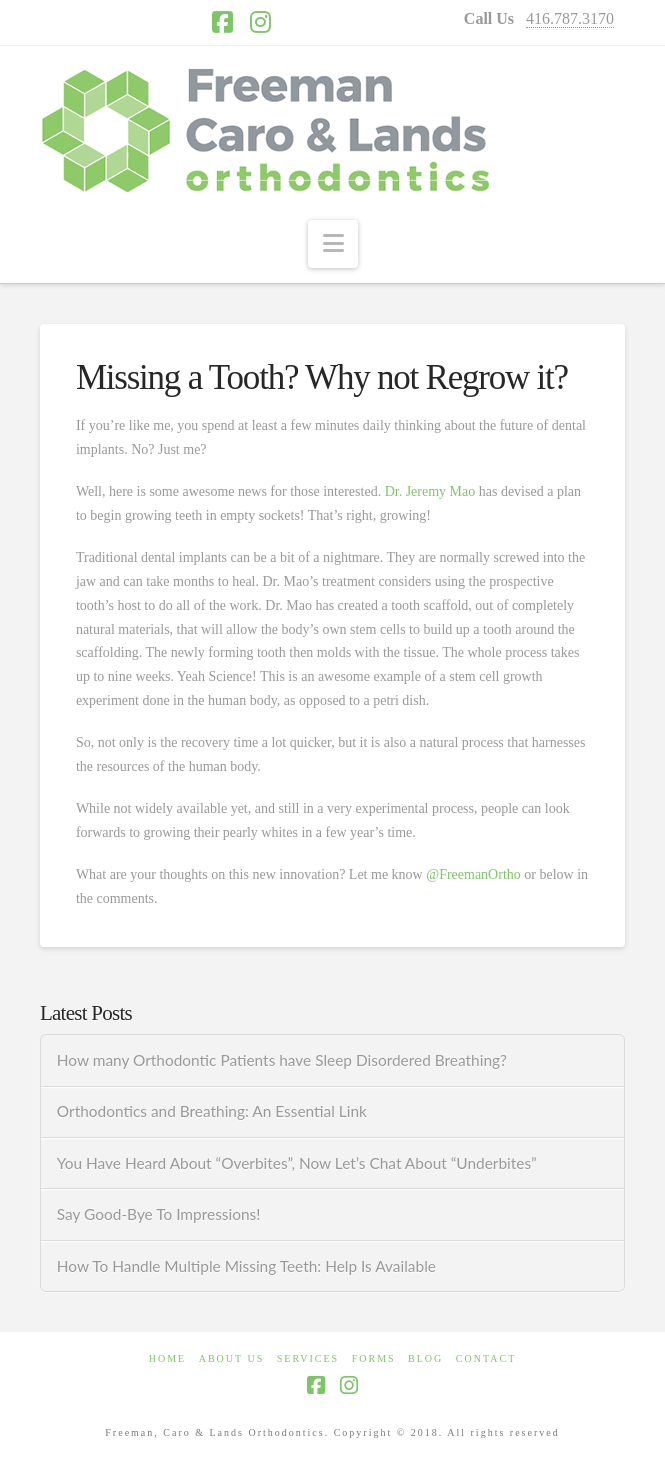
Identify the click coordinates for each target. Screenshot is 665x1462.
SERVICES (308, 1358)
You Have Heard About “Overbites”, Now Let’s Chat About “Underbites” (297, 1163)
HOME (167, 1358)
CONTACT (486, 1358)
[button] (333, 244)
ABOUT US (232, 1358)
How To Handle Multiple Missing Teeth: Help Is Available (246, 1266)
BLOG (425, 1358)
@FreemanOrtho (473, 874)
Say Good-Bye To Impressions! (159, 1214)
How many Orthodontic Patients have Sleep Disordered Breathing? (282, 1060)
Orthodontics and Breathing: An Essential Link (212, 1111)
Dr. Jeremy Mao (430, 491)
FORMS (374, 1358)
